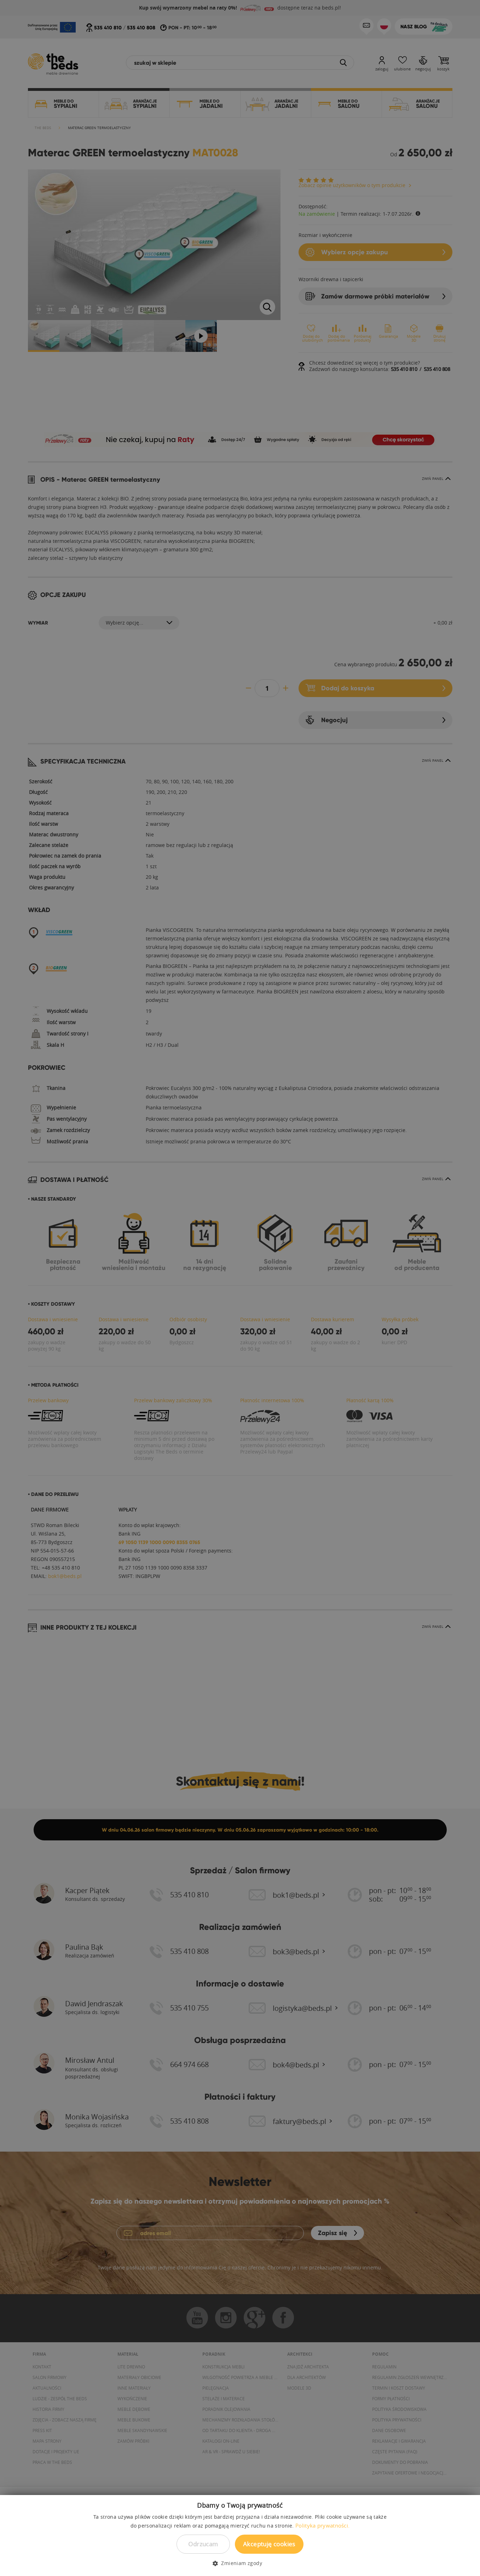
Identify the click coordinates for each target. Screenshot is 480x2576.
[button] (240, 2563)
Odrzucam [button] (203, 2544)
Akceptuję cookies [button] (269, 2544)
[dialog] (240, 1288)
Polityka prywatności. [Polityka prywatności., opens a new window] (322, 2525)
